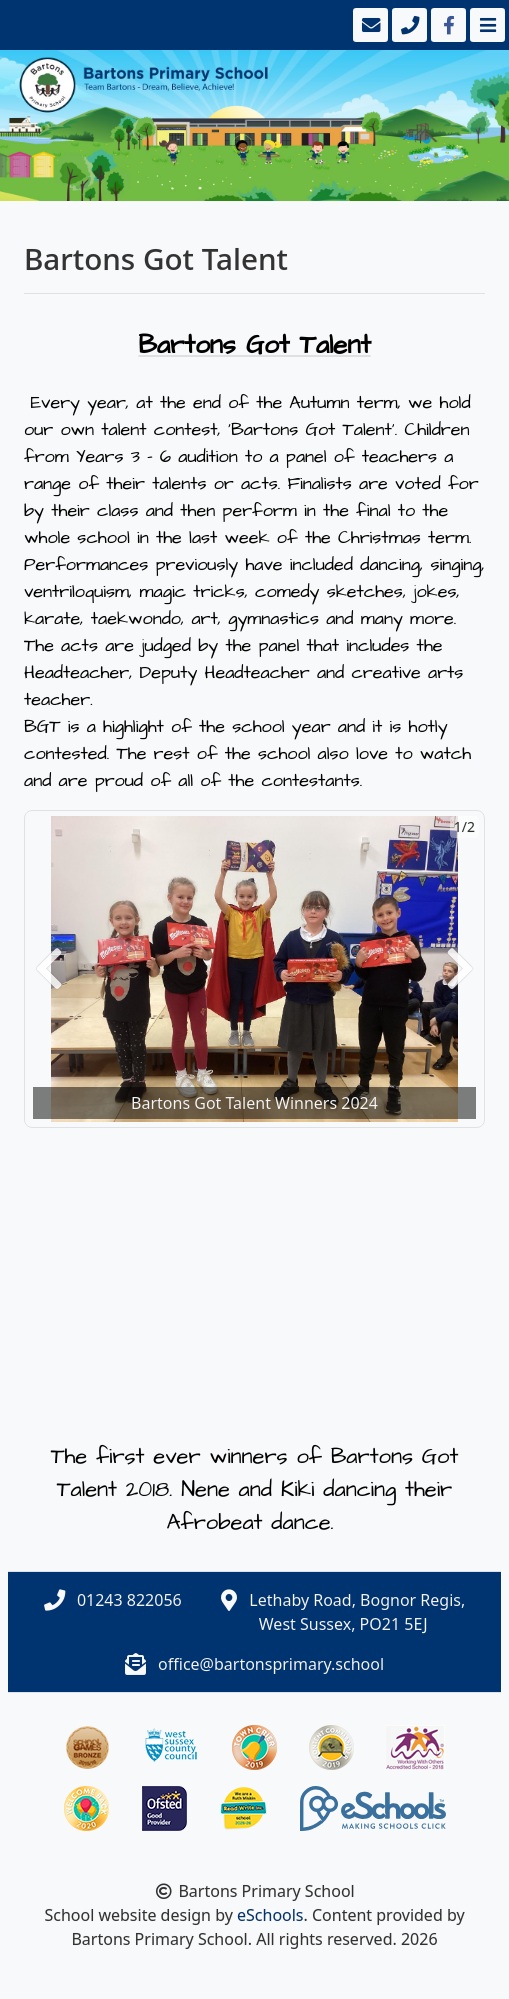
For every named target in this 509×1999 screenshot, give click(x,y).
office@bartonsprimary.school (271, 1664)
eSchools (270, 1915)
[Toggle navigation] (485, 25)
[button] (49, 969)
